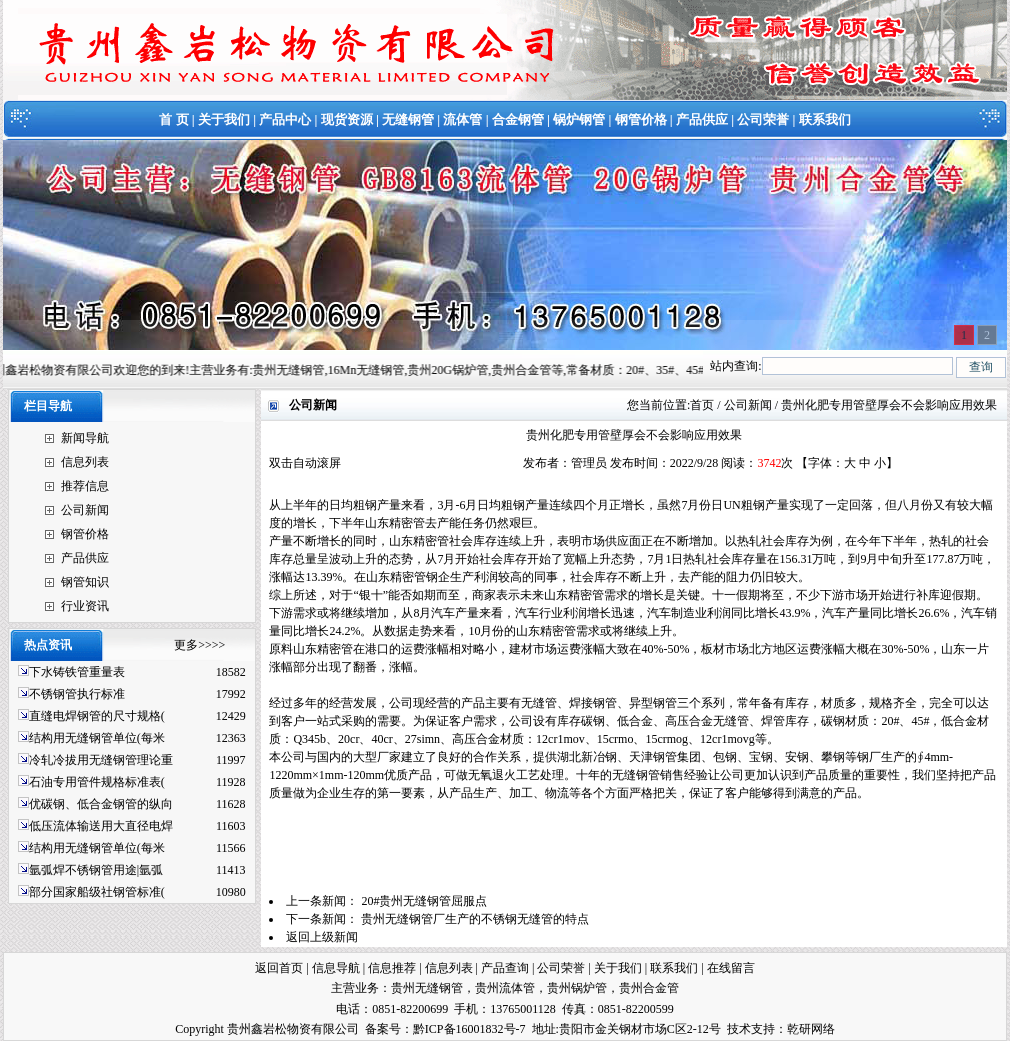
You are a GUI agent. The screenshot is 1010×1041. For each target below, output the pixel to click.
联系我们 (825, 119)
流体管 (462, 119)
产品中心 (285, 119)
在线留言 (731, 968)
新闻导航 (85, 438)
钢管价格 (641, 119)
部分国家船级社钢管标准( (97, 892)
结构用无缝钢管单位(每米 (97, 738)
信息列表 (85, 462)
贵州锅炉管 (577, 988)
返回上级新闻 (322, 937)
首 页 (173, 119)
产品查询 (505, 968)
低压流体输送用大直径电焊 (101, 826)
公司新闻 (85, 510)
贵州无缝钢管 (427, 988)
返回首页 (279, 968)
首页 (702, 405)
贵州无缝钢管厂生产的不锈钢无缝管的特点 (475, 919)
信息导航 (336, 968)
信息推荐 (392, 968)
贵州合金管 (649, 988)
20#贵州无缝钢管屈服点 (424, 901)
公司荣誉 (763, 119)
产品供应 (702, 119)
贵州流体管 (505, 988)
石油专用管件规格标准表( (97, 782)
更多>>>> (199, 645)
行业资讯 (85, 606)
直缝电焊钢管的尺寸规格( (97, 716)
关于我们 (224, 119)
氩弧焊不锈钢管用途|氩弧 (96, 870)
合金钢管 (518, 119)
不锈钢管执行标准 (77, 694)
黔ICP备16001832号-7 (469, 1029)
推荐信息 (85, 486)
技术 (739, 1029)
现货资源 (347, 119)
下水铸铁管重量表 (77, 672)
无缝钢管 (408, 119)
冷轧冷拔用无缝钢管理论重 (101, 760)
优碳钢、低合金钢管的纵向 (101, 804)
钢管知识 (85, 582)
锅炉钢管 (579, 119)
